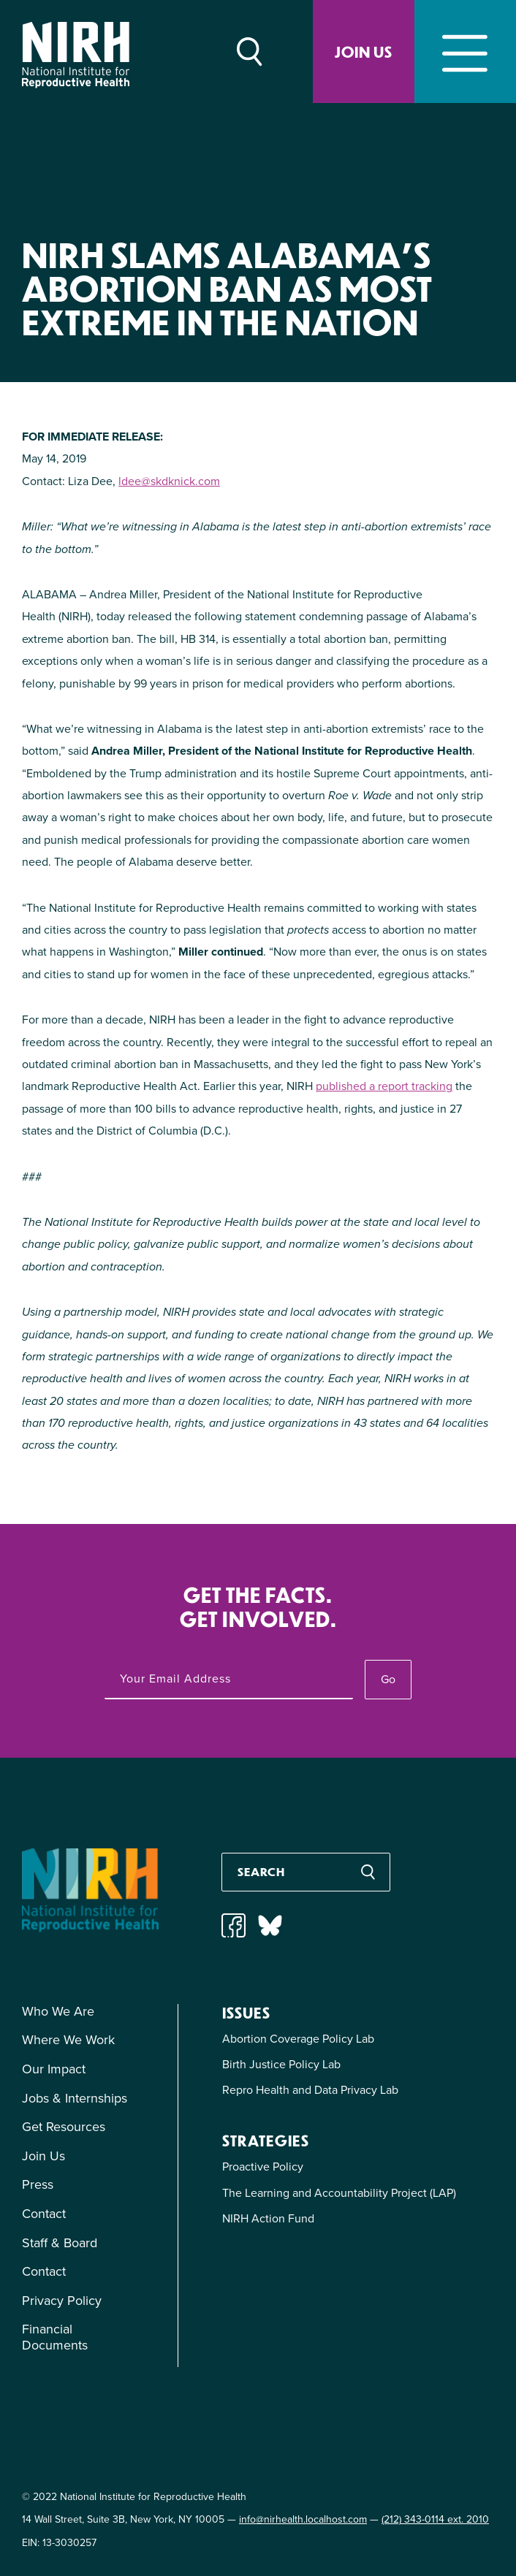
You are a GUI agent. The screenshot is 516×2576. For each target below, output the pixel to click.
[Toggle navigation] (465, 51)
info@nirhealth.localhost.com (303, 2519)
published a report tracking (384, 1086)
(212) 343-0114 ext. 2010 (435, 2519)
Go (388, 1679)
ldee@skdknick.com (169, 481)
